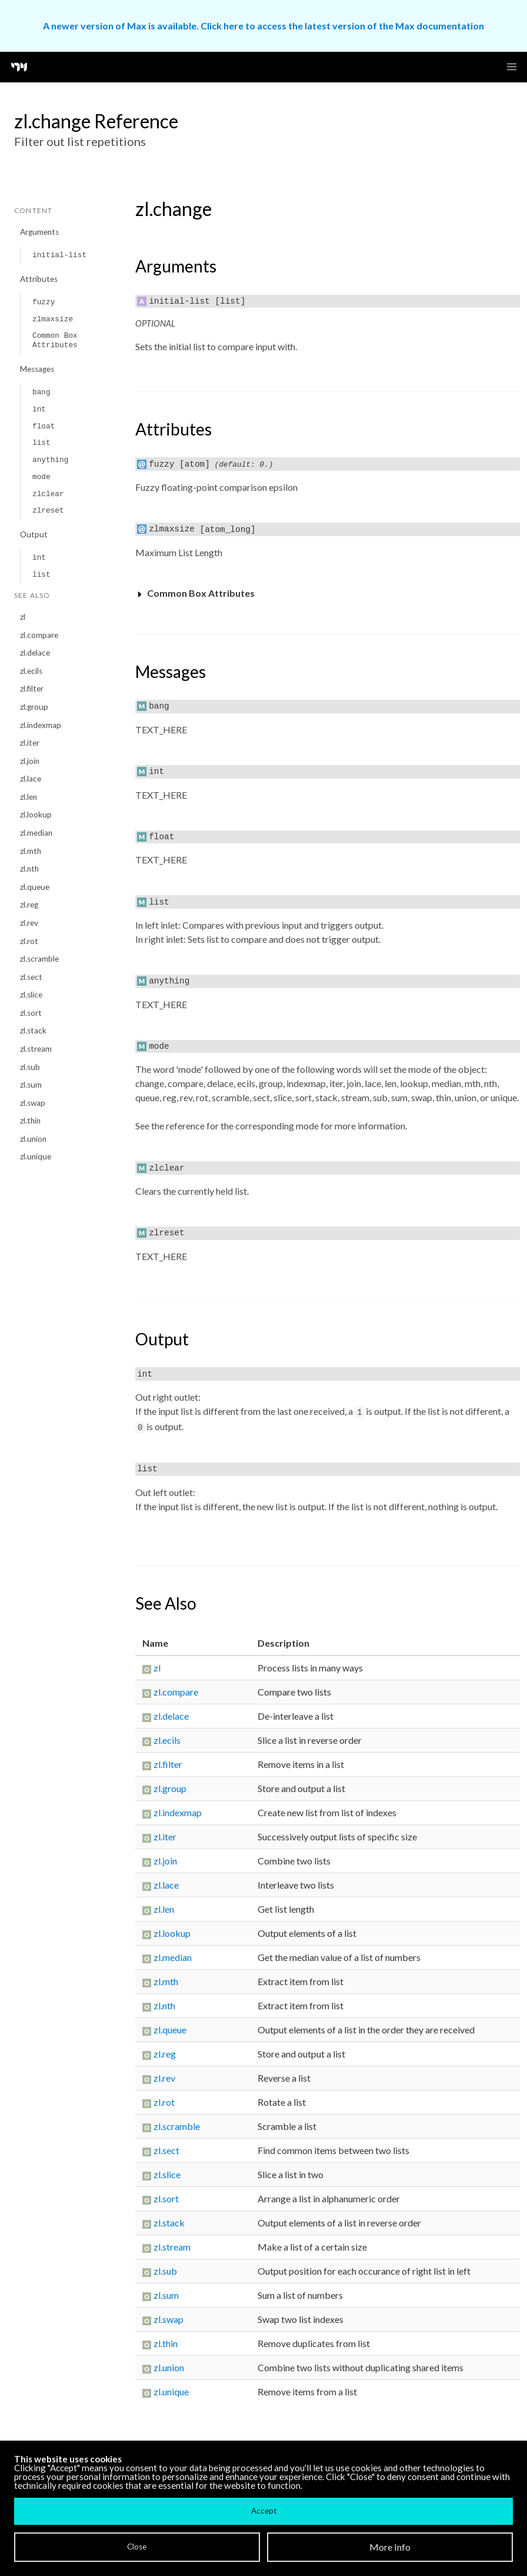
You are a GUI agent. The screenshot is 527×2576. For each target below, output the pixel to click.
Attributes (39, 279)
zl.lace (30, 778)
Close (136, 2546)
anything (50, 460)
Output (34, 534)
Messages (37, 369)
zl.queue (34, 887)
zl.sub (30, 1067)
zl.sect (31, 977)
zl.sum (31, 1084)
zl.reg (29, 904)
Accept (263, 2510)
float (43, 426)
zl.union (33, 1139)
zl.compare (39, 635)
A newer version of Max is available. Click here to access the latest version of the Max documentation (263, 25)
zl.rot (29, 941)
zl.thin (30, 1120)
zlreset (48, 510)
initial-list (59, 255)
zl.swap (32, 1103)
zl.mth (30, 851)
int (39, 409)
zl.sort (31, 1013)
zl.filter (32, 688)
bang (41, 392)
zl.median (36, 832)
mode (41, 477)
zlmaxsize (52, 319)
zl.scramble (39, 958)
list (41, 442)
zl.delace (35, 652)
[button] (511, 67)
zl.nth (29, 868)
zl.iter (29, 742)
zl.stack (33, 1030)
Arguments (39, 232)
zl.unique (35, 1156)
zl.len (28, 797)
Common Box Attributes (55, 340)
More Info (390, 2546)
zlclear (48, 494)
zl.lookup (36, 814)
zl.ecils (31, 671)
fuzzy (43, 302)
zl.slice (31, 994)
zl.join (29, 761)
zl (22, 616)
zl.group (34, 707)
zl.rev (29, 923)
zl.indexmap (40, 725)
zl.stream (36, 1048)
